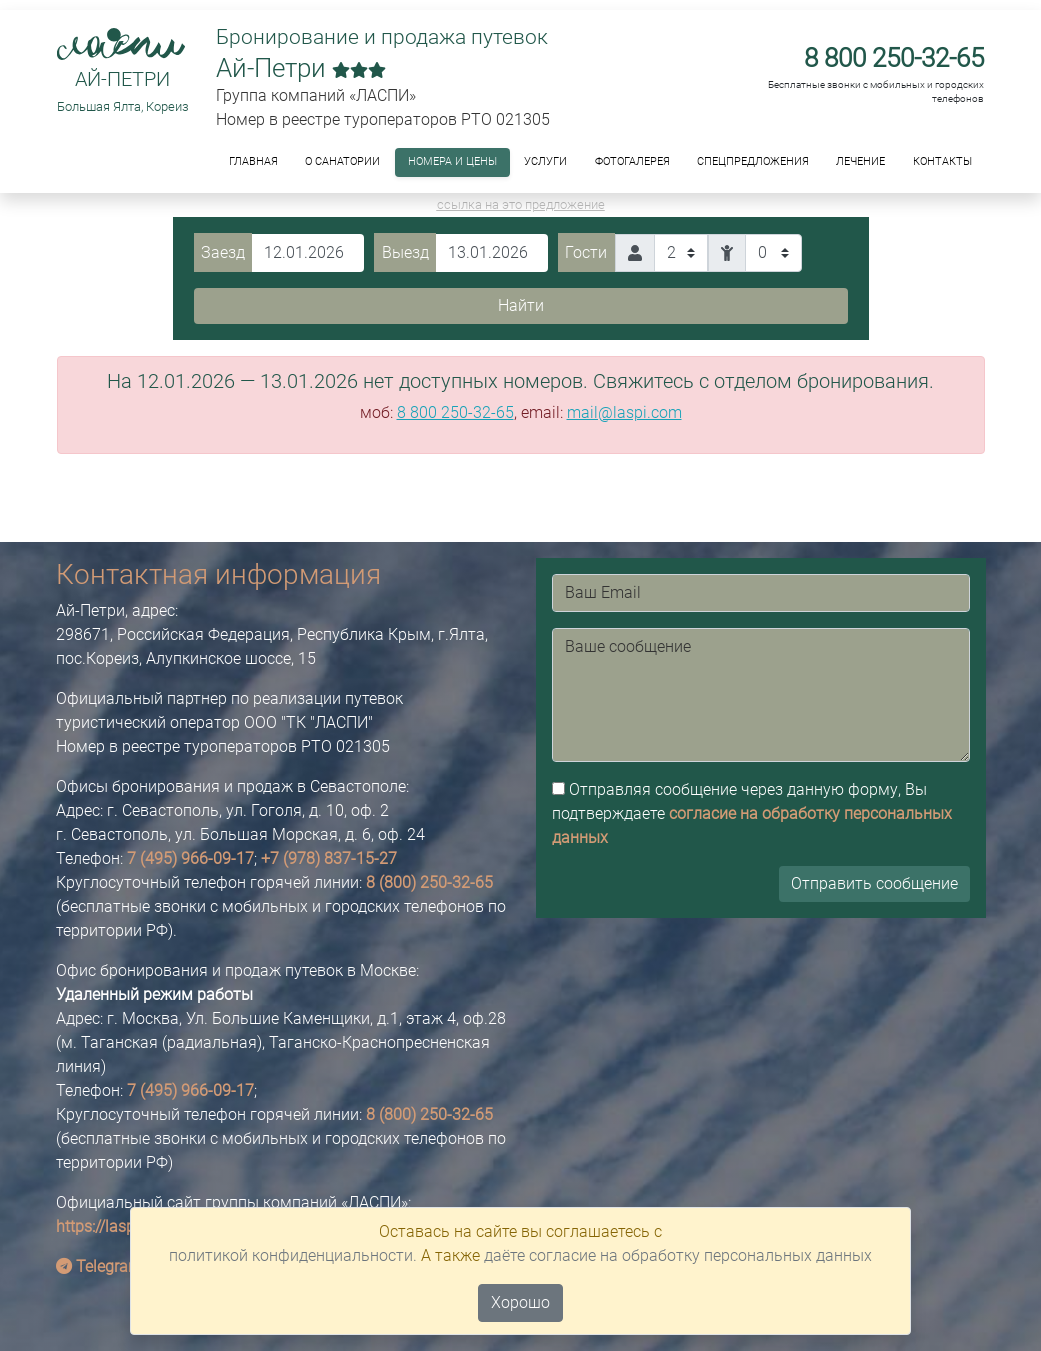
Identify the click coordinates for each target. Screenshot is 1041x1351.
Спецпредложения (753, 161)
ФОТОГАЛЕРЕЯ (632, 161)
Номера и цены (452, 161)
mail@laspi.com (624, 412)
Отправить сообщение (874, 883)
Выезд (405, 252)
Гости (586, 252)
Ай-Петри (122, 79)
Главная (253, 161)
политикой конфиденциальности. (293, 1255)
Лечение (860, 161)
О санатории (342, 161)
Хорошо (520, 1302)
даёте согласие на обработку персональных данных (678, 1255)
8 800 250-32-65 (894, 58)
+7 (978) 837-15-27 (329, 858)
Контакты (942, 161)
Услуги (545, 161)
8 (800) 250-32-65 (429, 882)
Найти (521, 305)
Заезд (223, 252)
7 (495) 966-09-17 (190, 858)
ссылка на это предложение (521, 204)
